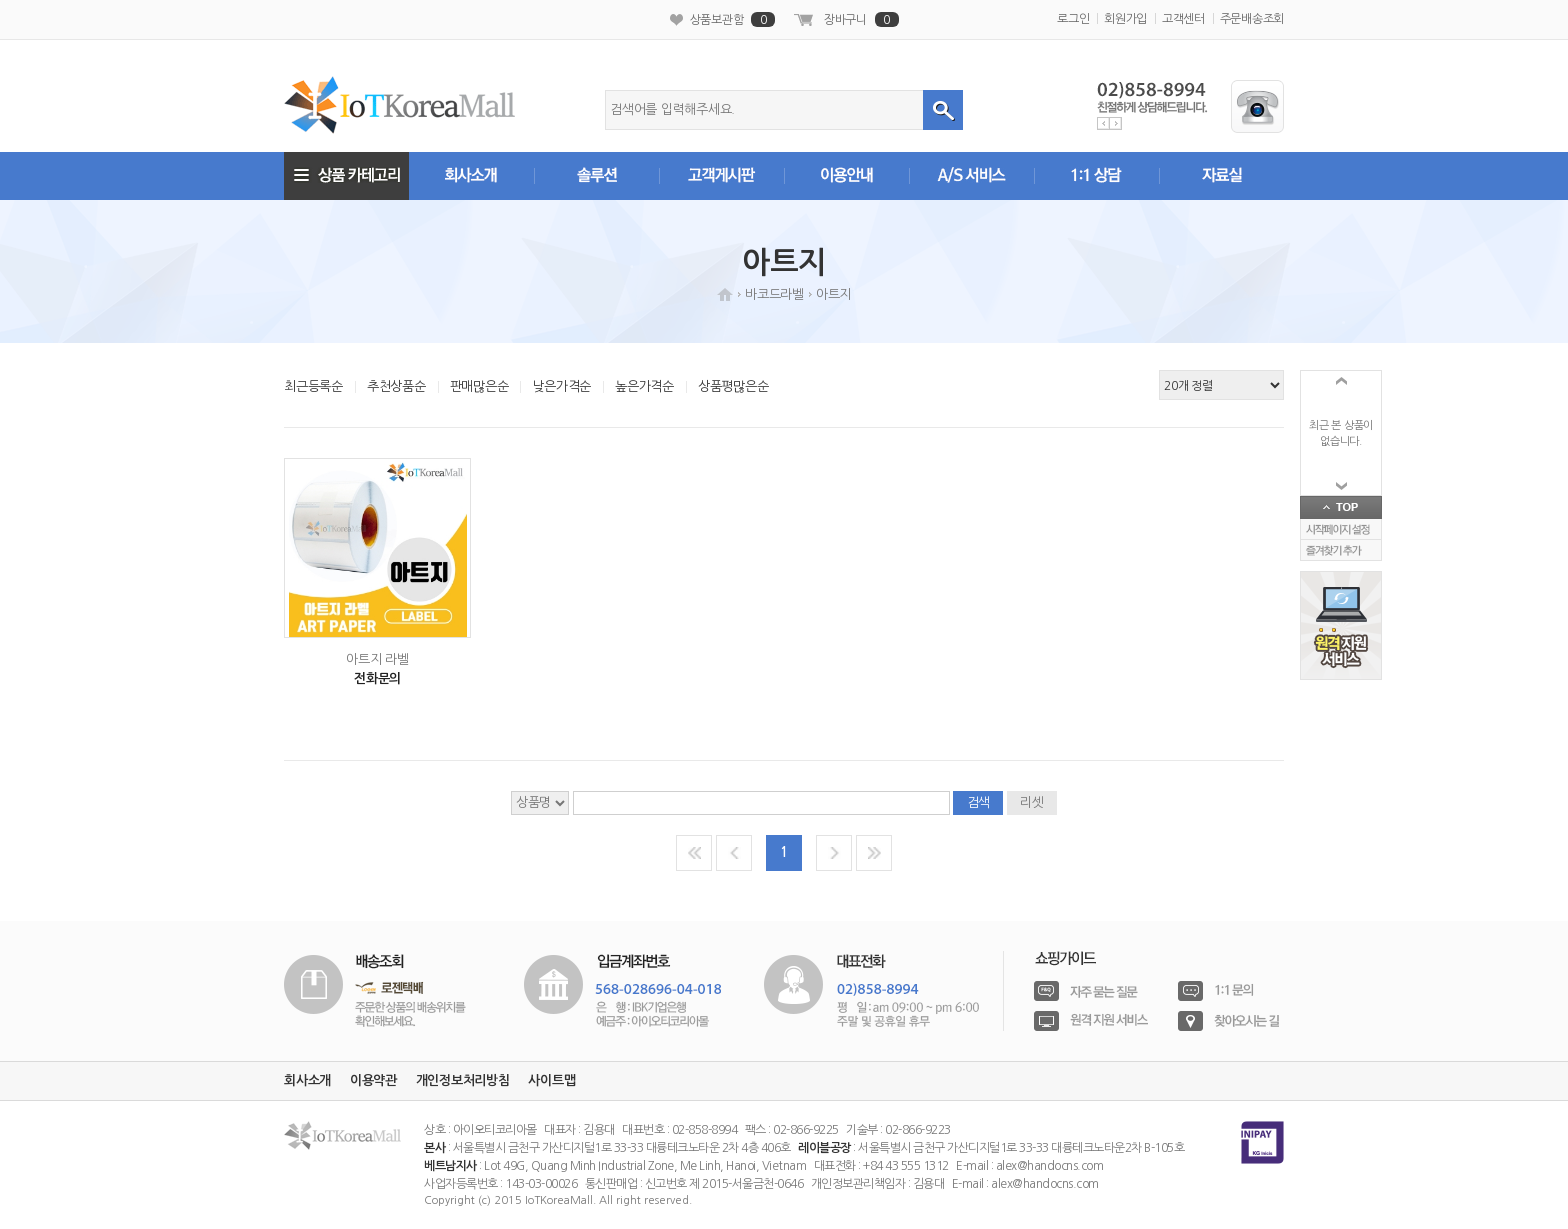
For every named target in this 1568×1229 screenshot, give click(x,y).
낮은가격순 (561, 386)
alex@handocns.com (1050, 1166)
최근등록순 (313, 386)
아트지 (833, 294)
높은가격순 (644, 386)
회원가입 (1125, 19)
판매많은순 (479, 386)
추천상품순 (396, 386)
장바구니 (861, 19)
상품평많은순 (733, 386)
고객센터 (1183, 19)
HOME (725, 294)
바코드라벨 (774, 294)
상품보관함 (733, 19)
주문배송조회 (1252, 19)
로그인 (1073, 19)
